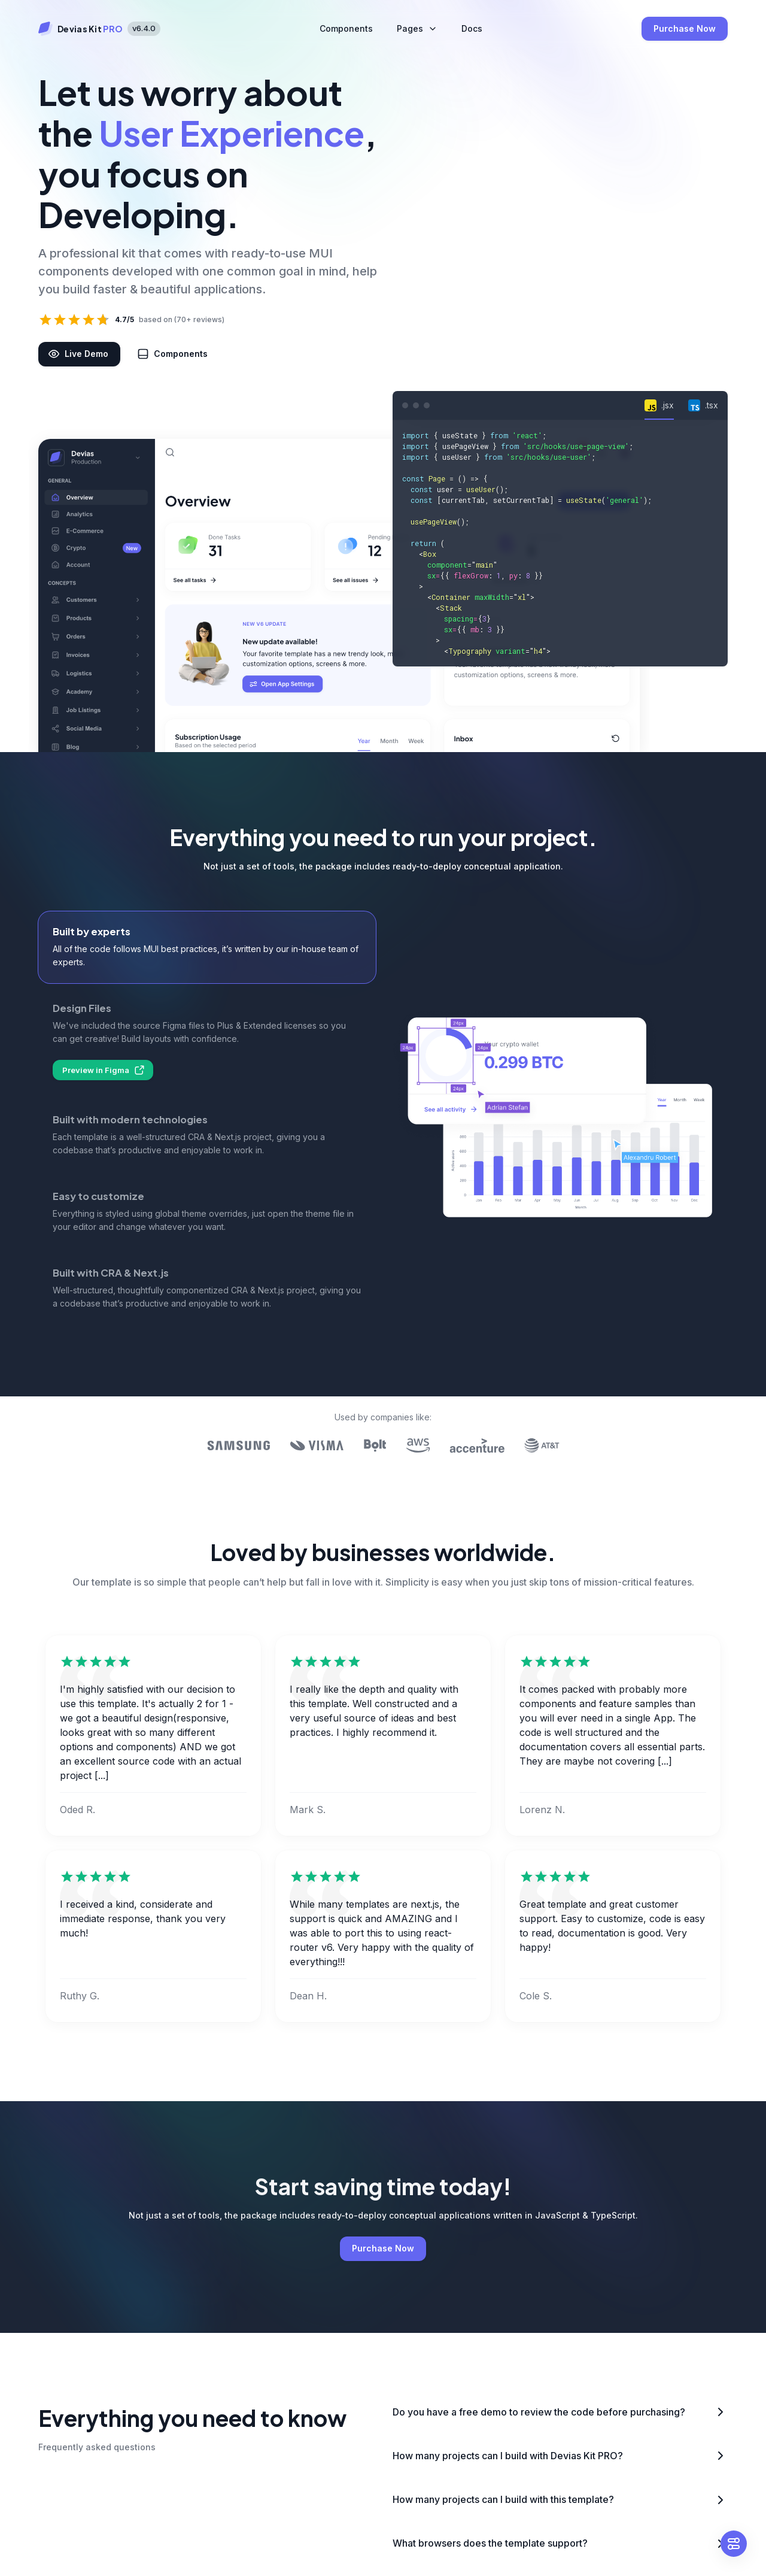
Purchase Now (685, 29)
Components (173, 354)
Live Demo (79, 354)
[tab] (659, 405)
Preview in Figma (103, 1070)
